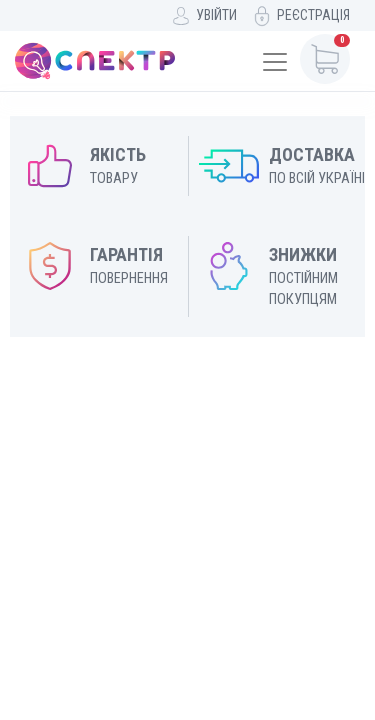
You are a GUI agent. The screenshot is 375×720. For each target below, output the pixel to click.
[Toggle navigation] (275, 62)
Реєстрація (313, 15)
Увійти (216, 15)
